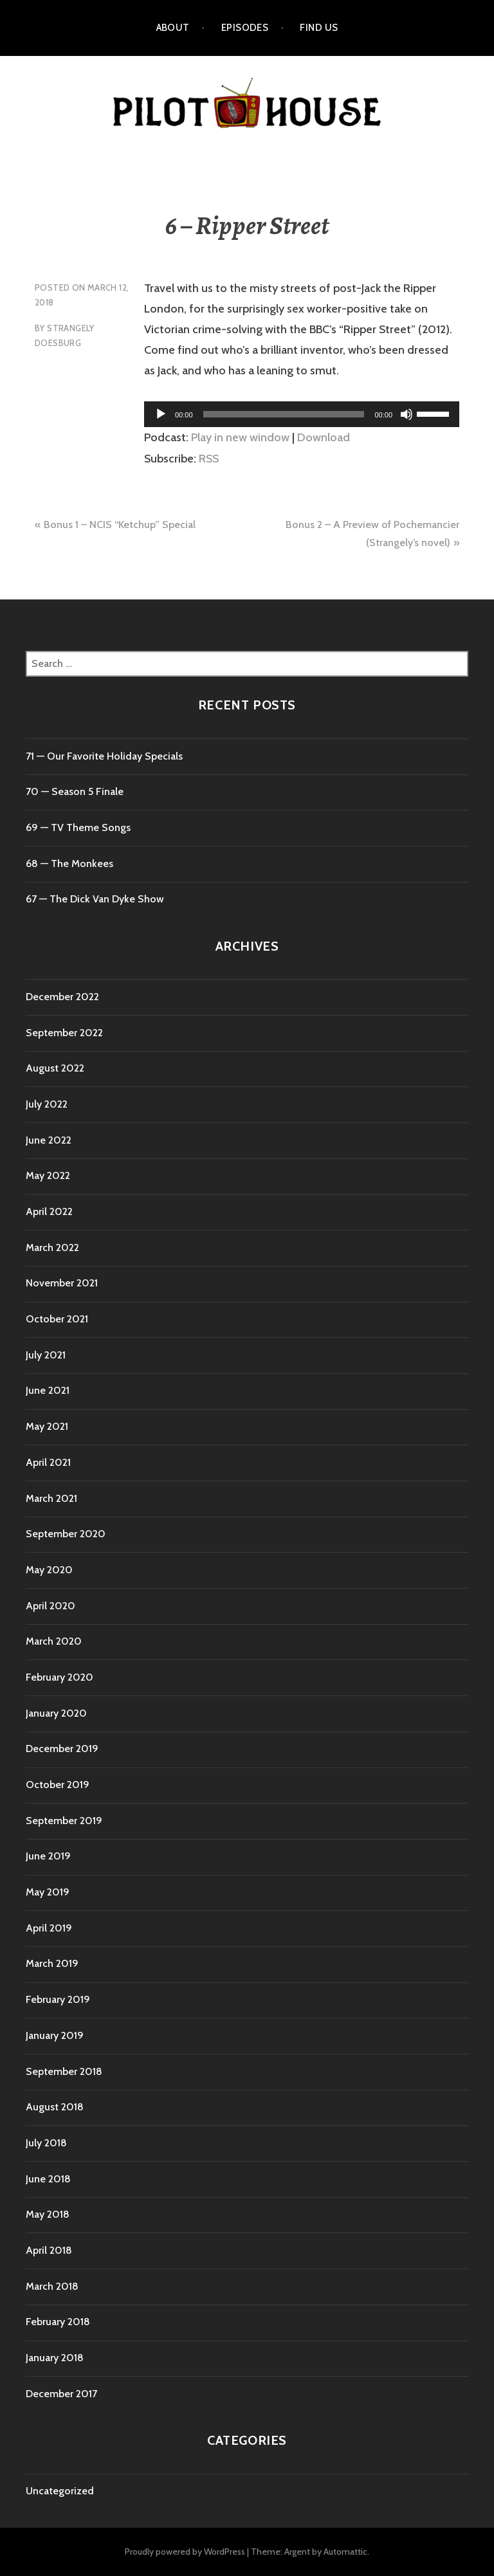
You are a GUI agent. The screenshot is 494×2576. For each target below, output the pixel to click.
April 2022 (49, 1211)
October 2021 (57, 1319)
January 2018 (55, 2358)
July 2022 (47, 1104)
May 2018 (47, 2214)
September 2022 (64, 1033)
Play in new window (240, 437)
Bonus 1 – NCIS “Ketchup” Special (120, 524)
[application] (301, 414)
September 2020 (65, 1534)
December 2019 (62, 1748)
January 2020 (56, 1713)
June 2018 (48, 2179)
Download (323, 437)
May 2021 (47, 1426)
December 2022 (62, 997)
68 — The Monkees (69, 863)
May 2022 (48, 1175)
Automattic (345, 2551)
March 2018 (52, 2286)
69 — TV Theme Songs (78, 827)
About (173, 27)
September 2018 (64, 2071)
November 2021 (62, 1283)
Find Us (319, 27)
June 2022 (48, 1140)
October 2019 (57, 1784)
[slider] (284, 414)
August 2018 (55, 2107)
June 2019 (48, 1856)
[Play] (160, 414)
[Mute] (406, 414)
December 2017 (61, 2394)
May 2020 (49, 1570)
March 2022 (52, 1247)
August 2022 (55, 1068)
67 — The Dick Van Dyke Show (95, 899)
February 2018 (58, 2322)
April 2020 (50, 1606)
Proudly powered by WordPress (185, 2551)
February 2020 (59, 1677)
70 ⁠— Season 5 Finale (75, 791)
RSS (209, 459)
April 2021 (48, 1462)
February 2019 (58, 1999)
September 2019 (64, 1820)
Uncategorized (60, 2491)
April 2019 (49, 1928)
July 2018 (46, 2143)
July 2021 (46, 1355)
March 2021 (51, 1498)
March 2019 (52, 1963)
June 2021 (47, 1390)
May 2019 (47, 1892)
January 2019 (55, 2035)
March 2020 (54, 1641)
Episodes (245, 27)
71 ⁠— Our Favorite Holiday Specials (104, 756)
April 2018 (49, 2250)
